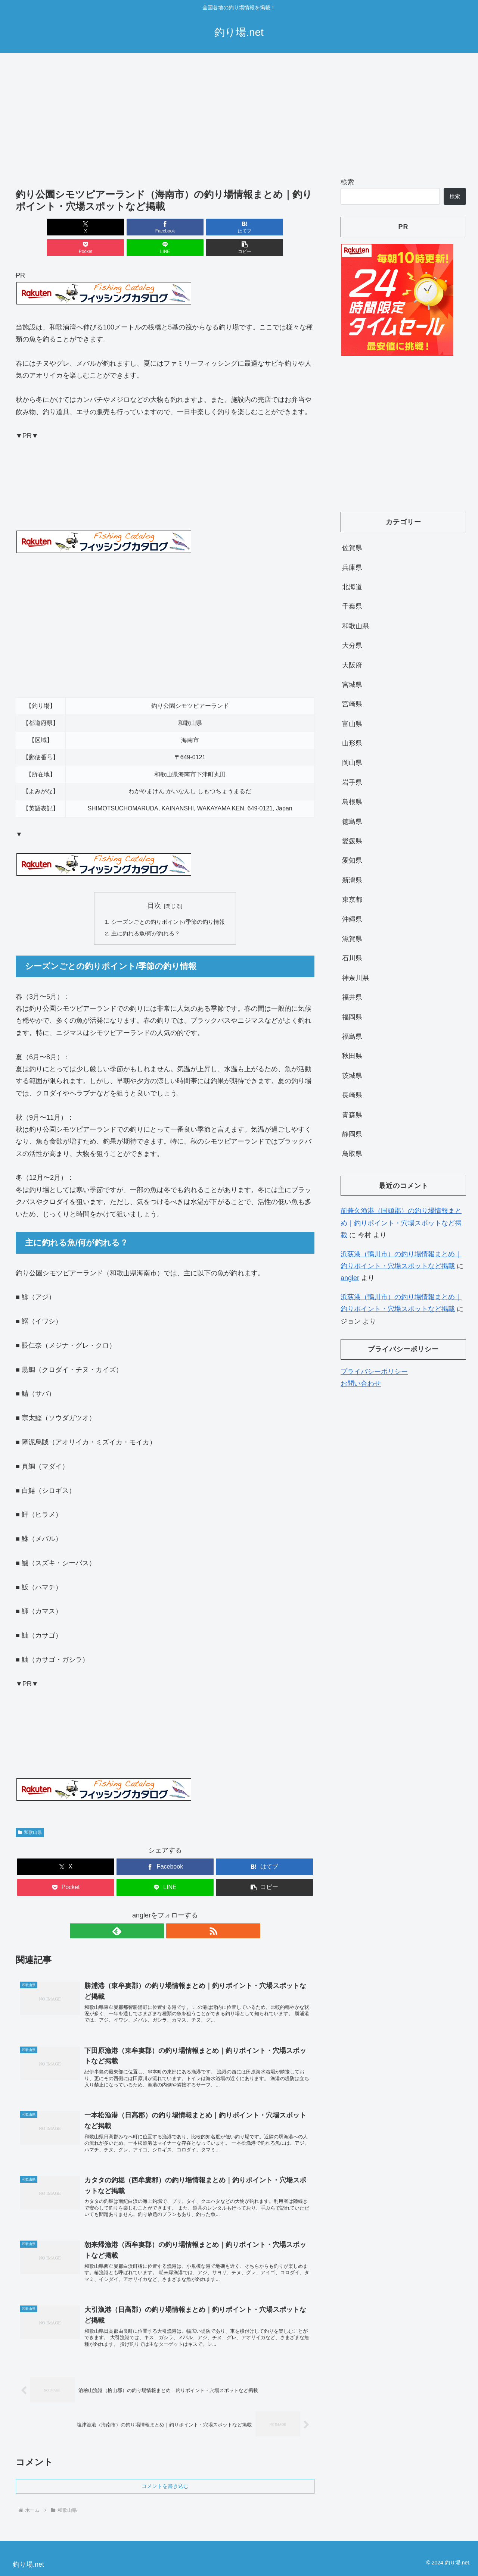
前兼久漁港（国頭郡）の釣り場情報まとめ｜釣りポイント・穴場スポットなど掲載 (401, 1223)
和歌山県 (30, 1813)
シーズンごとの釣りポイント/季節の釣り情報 (168, 901)
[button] (290, 227)
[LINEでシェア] (240, 227)
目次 (154, 885)
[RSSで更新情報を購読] (173, 1911)
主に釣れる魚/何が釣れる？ (144, 913)
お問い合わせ (361, 1383)
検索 (347, 182)
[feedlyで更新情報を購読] (156, 1911)
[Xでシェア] (39, 227)
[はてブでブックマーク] (140, 227)
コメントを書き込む (165, 2479)
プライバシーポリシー (374, 1371)
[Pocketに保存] (190, 227)
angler (350, 1278)
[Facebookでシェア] (90, 227)
